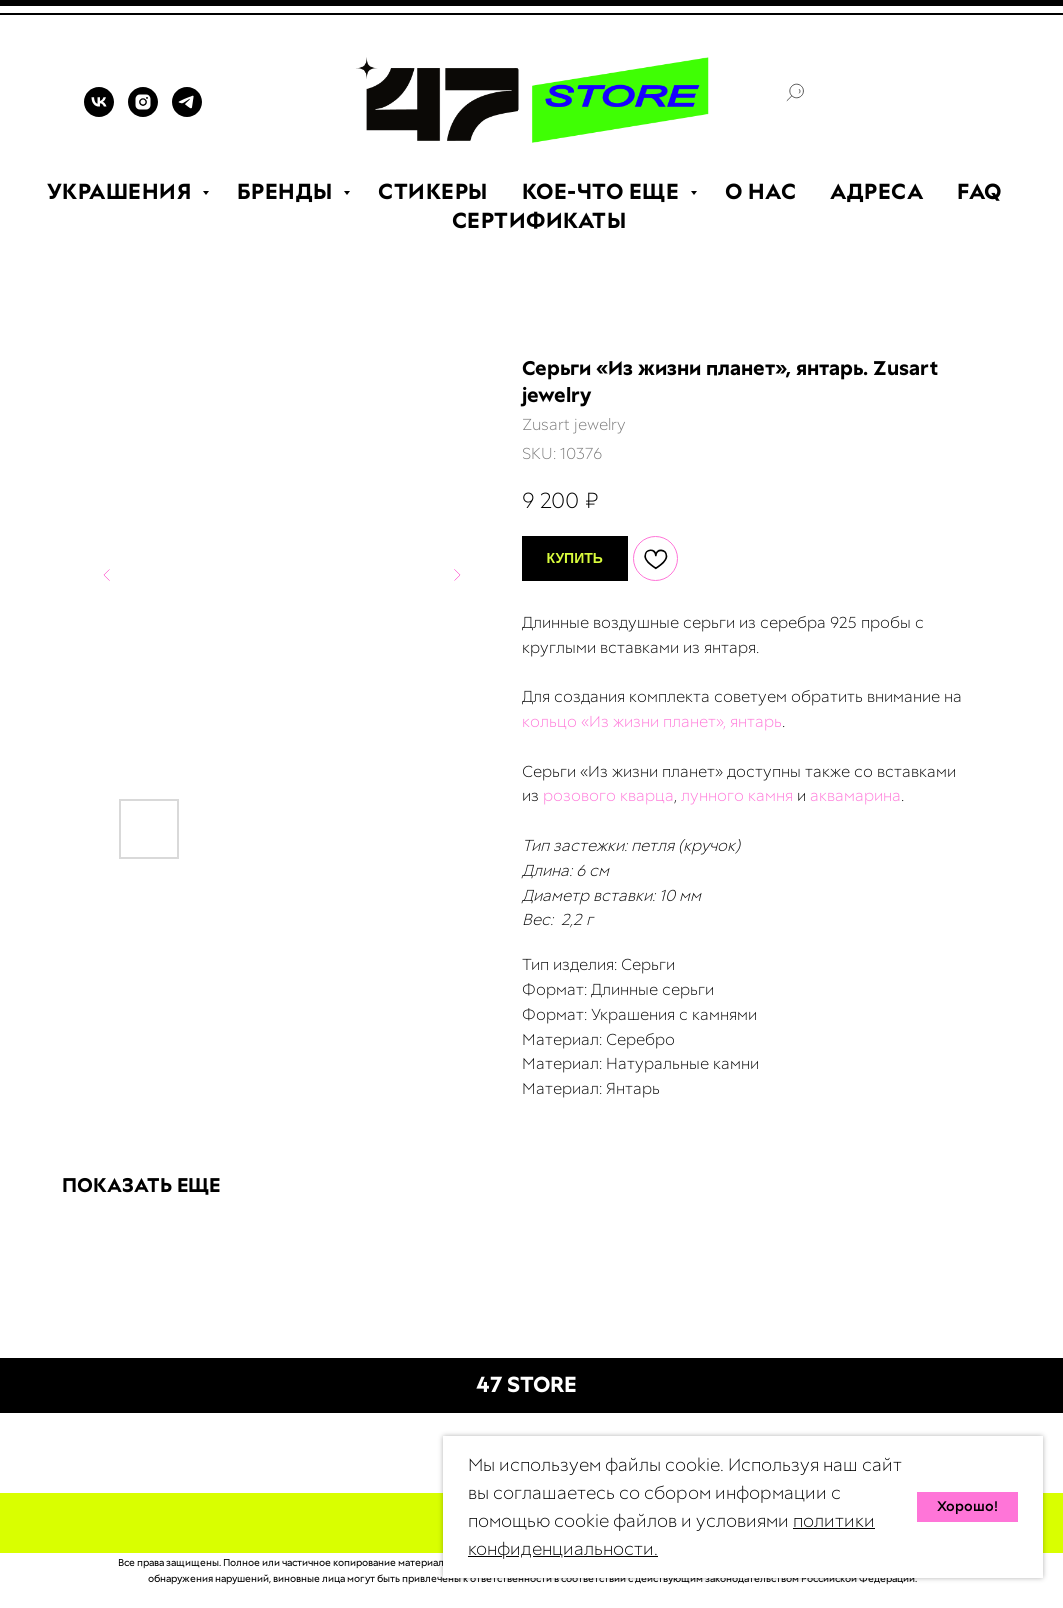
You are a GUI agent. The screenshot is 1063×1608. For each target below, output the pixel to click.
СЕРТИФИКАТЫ (539, 220)
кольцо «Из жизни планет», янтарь (652, 721)
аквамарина (855, 795)
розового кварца (608, 795)
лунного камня (737, 795)
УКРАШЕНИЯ (122, 191)
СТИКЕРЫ (433, 191)
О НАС (761, 191)
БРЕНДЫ (288, 191)
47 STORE (526, 1384)
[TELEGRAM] (187, 111)
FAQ (979, 191)
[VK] (99, 111)
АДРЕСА (876, 191)
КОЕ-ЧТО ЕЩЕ (603, 191)
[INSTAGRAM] (143, 111)
